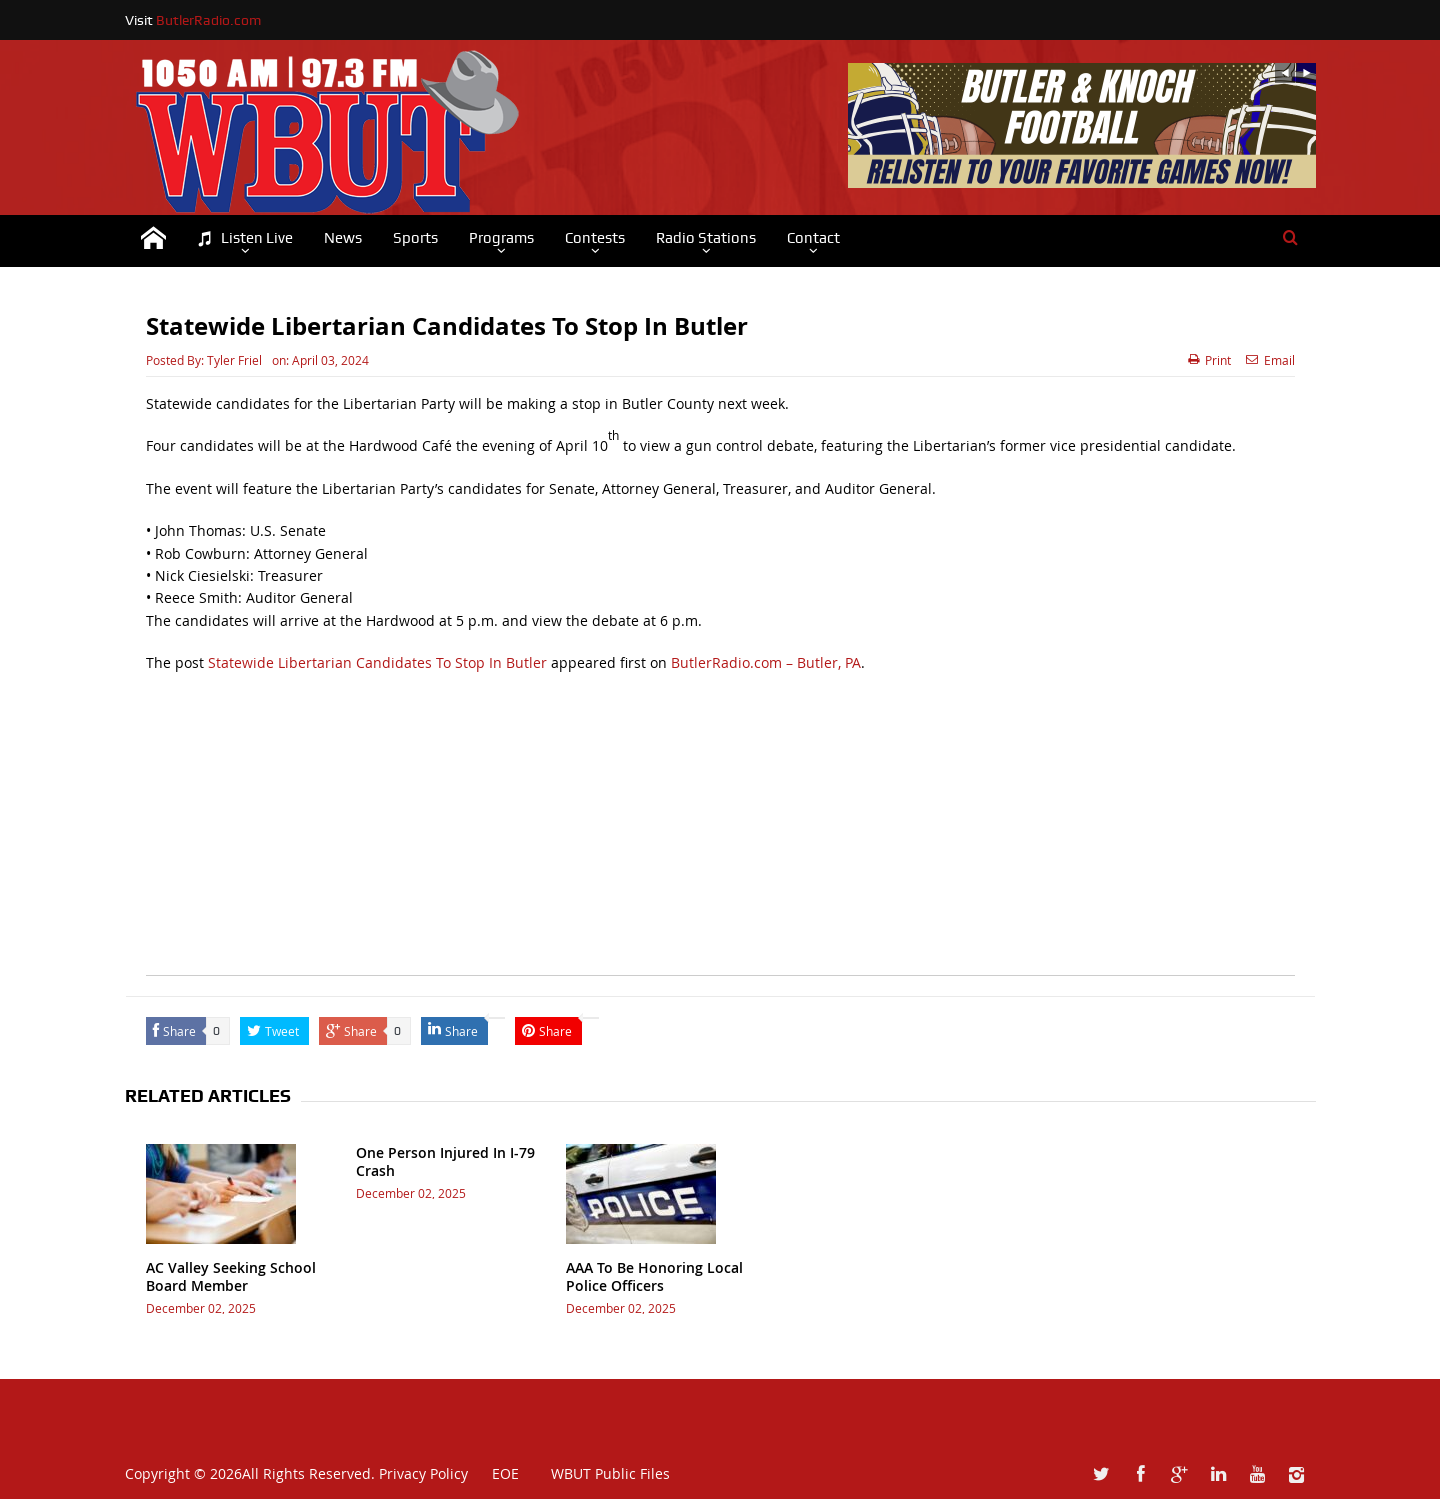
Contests (595, 238)
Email (1270, 360)
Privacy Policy (423, 1473)
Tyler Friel (234, 360)
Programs (501, 238)
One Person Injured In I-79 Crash (445, 1161)
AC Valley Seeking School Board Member (231, 1276)
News (343, 238)
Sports (415, 238)
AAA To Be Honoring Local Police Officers (654, 1276)
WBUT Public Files (610, 1473)
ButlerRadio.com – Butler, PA (766, 662)
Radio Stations (706, 238)
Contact (813, 238)
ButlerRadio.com (208, 20)
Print (1209, 360)
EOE (495, 1473)
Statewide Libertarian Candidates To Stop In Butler (377, 662)
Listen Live (245, 238)
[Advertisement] (720, 835)
